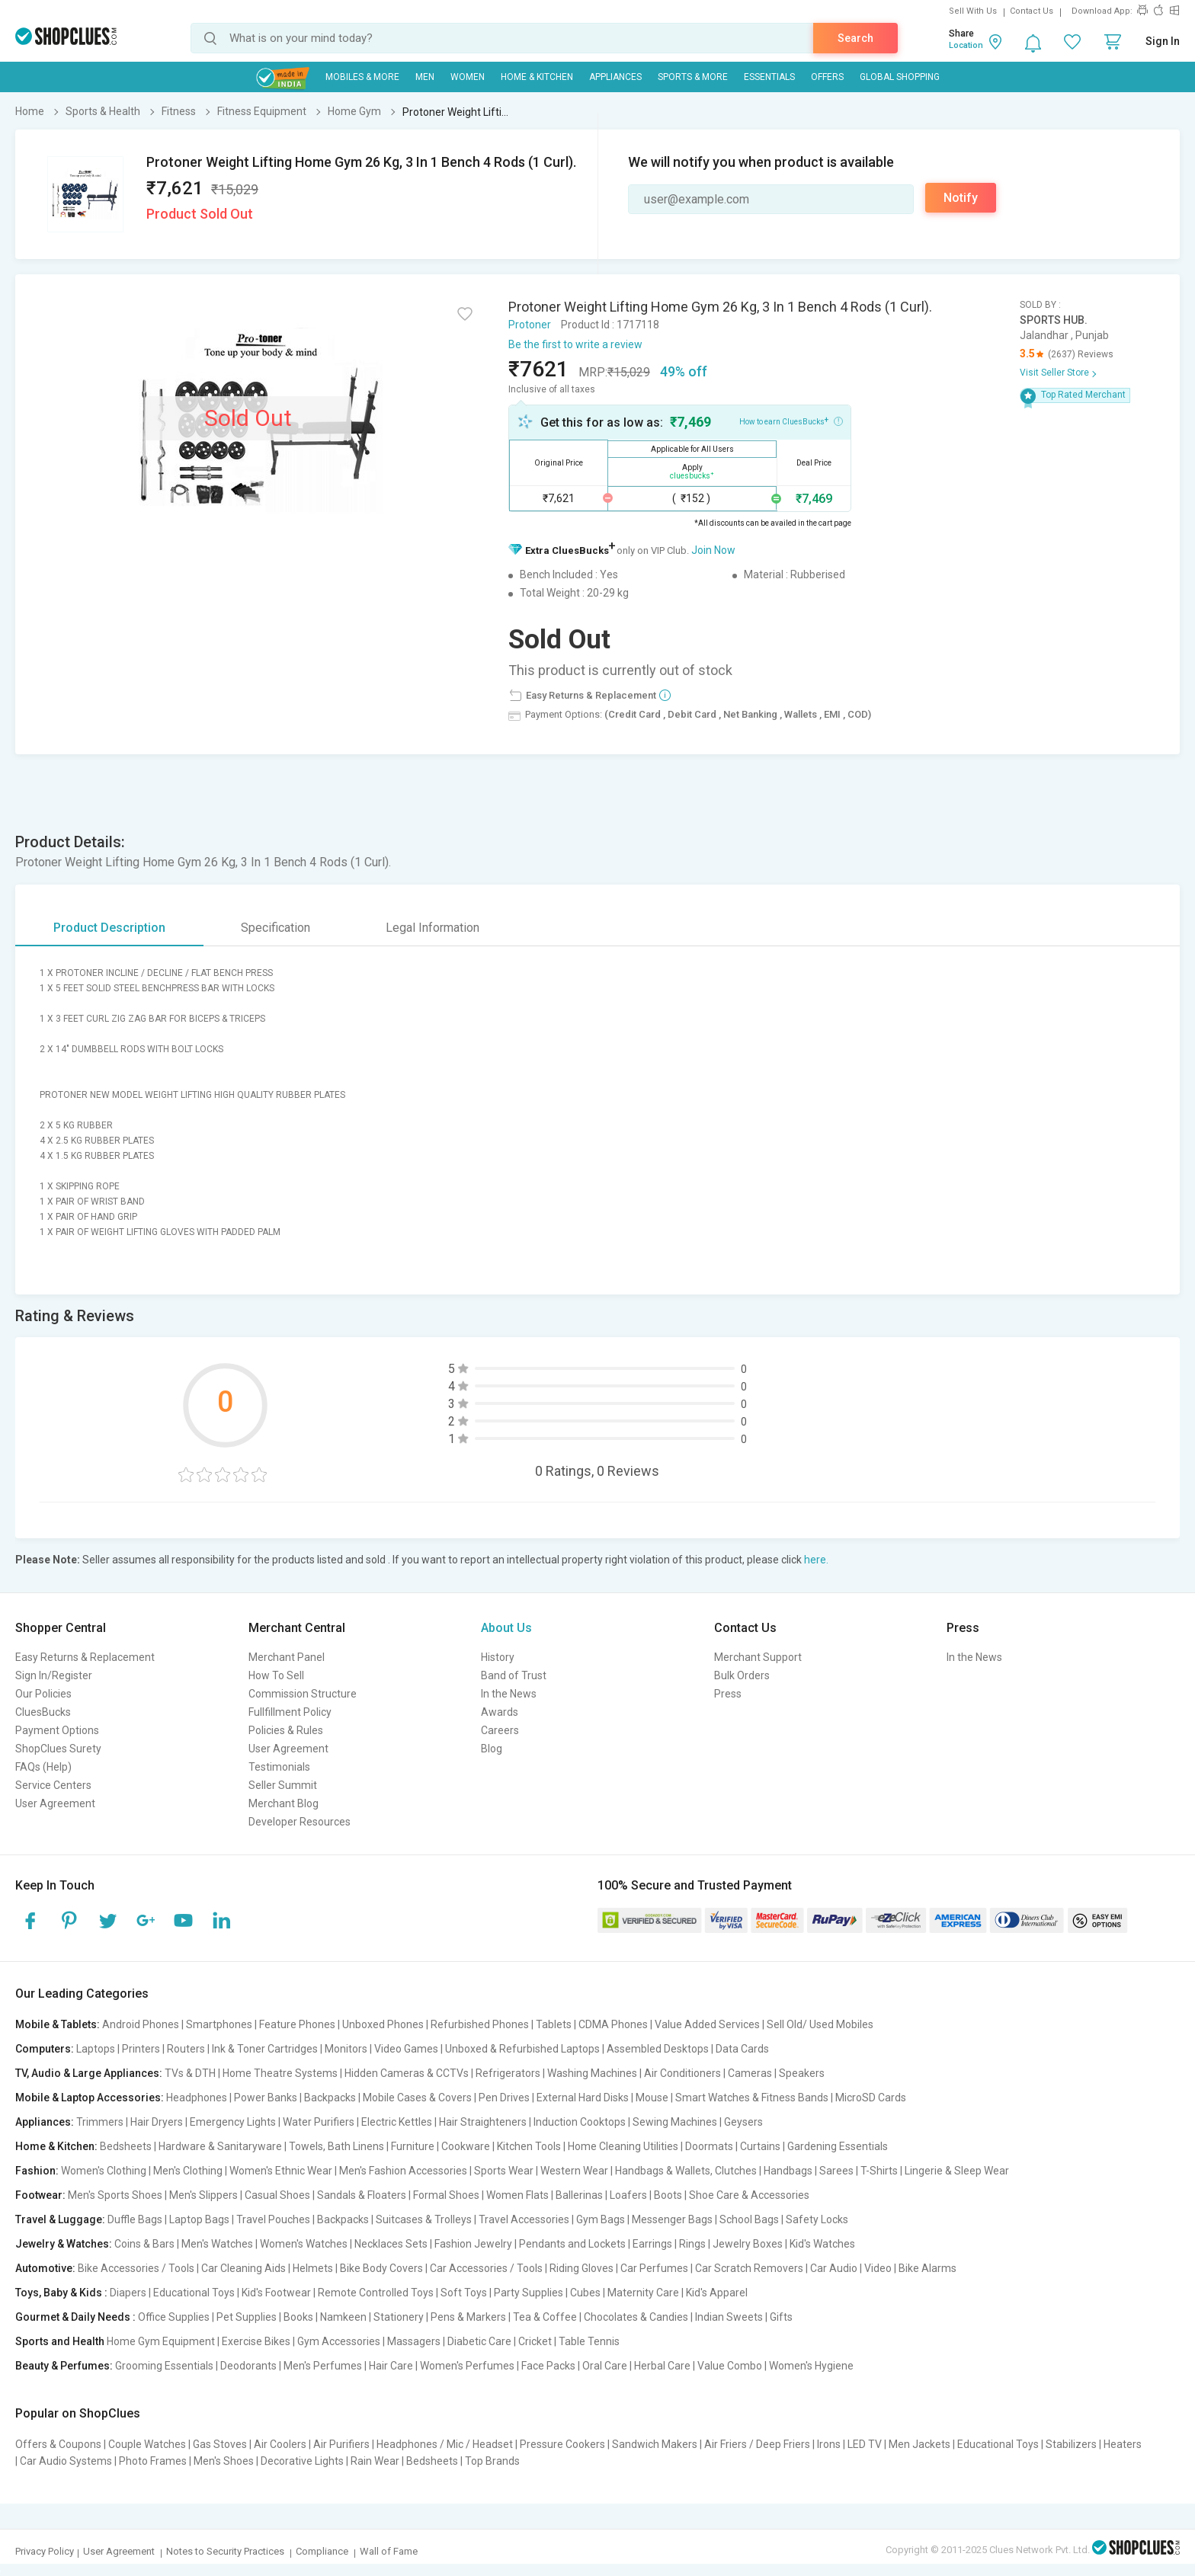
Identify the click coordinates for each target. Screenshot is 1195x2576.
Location (966, 45)
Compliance (322, 2551)
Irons (829, 2444)
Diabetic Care (479, 2341)
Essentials (769, 77)
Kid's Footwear (276, 2292)
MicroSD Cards (870, 2097)
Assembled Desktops (658, 2049)
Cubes (585, 2292)
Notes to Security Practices (225, 2551)
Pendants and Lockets (572, 2244)
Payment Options (57, 1730)
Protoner (529, 324)
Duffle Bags (134, 2219)
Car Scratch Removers (749, 2268)
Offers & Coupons (58, 2444)
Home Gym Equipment (161, 2341)
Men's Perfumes (323, 2366)
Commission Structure (302, 1694)
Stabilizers (1071, 2444)
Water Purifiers (318, 2122)
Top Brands (492, 2461)
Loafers (628, 2195)
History (497, 1657)
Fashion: (37, 2171)
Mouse (652, 2097)
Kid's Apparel (717, 2292)
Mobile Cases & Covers (417, 2097)
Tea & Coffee (545, 2317)
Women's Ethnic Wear (280, 2171)
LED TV (864, 2444)
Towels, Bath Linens (336, 2146)
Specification (275, 927)
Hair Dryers (156, 2122)
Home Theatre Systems (280, 2073)
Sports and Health (59, 2341)
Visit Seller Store (1054, 372)
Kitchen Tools (529, 2146)
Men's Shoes (224, 2461)
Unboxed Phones (383, 2024)
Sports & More (693, 77)
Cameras (750, 2073)
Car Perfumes (654, 2268)
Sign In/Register (53, 1675)
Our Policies (43, 1694)
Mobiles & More (362, 77)
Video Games (406, 2049)
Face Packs (548, 2366)
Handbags (788, 2171)
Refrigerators (508, 2073)
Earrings (652, 2244)
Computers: (44, 2049)
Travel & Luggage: (60, 2219)
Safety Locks (817, 2219)
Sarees (836, 2171)
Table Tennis (589, 2341)
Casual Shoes (277, 2195)
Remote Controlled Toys (376, 2292)
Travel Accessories (524, 2219)
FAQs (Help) (43, 1767)
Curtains (760, 2146)
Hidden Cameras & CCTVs (406, 2073)
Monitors (346, 2049)
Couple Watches (147, 2444)
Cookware (465, 2146)
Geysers (743, 2122)
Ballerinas (579, 2195)
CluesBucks (43, 1712)
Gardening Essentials (837, 2146)
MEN (424, 77)
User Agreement (55, 1803)
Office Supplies (174, 2317)
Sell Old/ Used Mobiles (820, 2024)
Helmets (313, 2268)
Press (728, 1694)
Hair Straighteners (483, 2122)
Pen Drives (504, 2097)
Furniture (412, 2146)
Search (855, 38)
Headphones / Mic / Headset (444, 2444)
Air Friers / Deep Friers (757, 2444)
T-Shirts (879, 2171)
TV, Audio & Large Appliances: (88, 2073)
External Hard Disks (583, 2097)
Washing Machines (592, 2073)
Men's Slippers (203, 2195)
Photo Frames (153, 2461)
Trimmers (99, 2122)
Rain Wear (375, 2461)
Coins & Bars (144, 2244)
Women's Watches (304, 2244)
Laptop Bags (199, 2219)
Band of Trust (513, 1675)
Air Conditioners (682, 2073)
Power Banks (265, 2097)
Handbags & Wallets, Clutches (686, 2171)
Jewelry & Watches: (63, 2244)
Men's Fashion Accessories (403, 2171)
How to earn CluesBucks (791, 420)
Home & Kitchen (537, 77)
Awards (499, 1712)
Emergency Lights (233, 2122)
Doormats (709, 2146)
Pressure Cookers (562, 2444)
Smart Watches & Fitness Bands (751, 2097)
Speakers (802, 2073)
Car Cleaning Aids (243, 2268)
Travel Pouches (273, 2219)
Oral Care (604, 2366)
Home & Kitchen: (56, 2146)
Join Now (713, 550)
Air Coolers (280, 2444)
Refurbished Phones (480, 2024)
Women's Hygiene (811, 2366)
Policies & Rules (285, 1730)
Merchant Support (758, 1657)
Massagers (414, 2341)
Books (298, 2317)
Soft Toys (464, 2292)
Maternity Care (643, 2292)
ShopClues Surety (58, 1748)
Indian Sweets (729, 2317)
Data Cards (742, 2049)
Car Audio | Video (851, 2268)
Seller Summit (282, 1785)
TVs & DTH (190, 2073)
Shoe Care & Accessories (749, 2195)
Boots (668, 2195)
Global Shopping (900, 77)
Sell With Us (973, 11)
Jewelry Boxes (748, 2244)
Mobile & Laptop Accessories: (89, 2097)
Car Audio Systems (66, 2461)
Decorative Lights (302, 2461)
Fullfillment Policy (290, 1712)
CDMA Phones (613, 2024)
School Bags (749, 2219)
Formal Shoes (446, 2195)
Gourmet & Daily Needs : (75, 2317)
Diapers (128, 2292)
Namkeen (343, 2317)
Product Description (109, 927)
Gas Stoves (220, 2444)
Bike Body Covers (381, 2268)
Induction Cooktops (579, 2122)
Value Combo (729, 2366)
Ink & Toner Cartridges (265, 2049)
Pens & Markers (468, 2317)
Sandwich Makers (654, 2444)
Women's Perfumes (467, 2366)
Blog (491, 1748)
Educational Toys (194, 2292)
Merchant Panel (286, 1657)
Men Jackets (919, 2444)
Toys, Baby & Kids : (61, 2292)
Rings (692, 2244)
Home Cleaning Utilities (623, 2146)
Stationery (398, 2317)
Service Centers (53, 1785)
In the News (509, 1694)
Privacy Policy (44, 2551)
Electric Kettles (396, 2122)
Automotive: (45, 2268)
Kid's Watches (822, 2244)
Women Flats (517, 2195)
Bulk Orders (742, 1675)
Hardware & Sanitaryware (220, 2146)
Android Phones (140, 2024)
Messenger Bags (672, 2219)
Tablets (554, 2024)
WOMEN (467, 77)
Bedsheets (126, 2146)
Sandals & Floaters (361, 2195)
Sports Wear (503, 2171)
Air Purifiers (341, 2444)
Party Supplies (528, 2292)
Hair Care (391, 2366)
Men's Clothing (188, 2171)
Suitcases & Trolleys (424, 2219)
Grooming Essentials (164, 2366)
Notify (961, 197)
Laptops (95, 2049)
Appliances (615, 77)
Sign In (1162, 41)
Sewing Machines (675, 2122)
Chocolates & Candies (636, 2317)
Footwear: (40, 2195)
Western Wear (574, 2171)
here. (816, 1560)
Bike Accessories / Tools (136, 2268)
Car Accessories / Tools (486, 2268)
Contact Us (1031, 11)
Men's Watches (217, 2244)
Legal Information (432, 927)
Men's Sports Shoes (115, 2195)
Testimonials (279, 1767)
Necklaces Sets (391, 2244)
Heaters (1123, 2444)
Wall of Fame (389, 2551)
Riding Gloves (581, 2268)
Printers (141, 2049)
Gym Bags (600, 2219)
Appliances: (44, 2122)
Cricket (535, 2341)
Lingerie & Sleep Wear (957, 2171)
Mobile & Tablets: (57, 2024)
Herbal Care (662, 2366)
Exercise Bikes (256, 2341)
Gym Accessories (338, 2341)
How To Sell (276, 1675)
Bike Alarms (927, 2268)
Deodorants (248, 2366)
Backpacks (330, 2097)
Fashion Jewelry (473, 2244)
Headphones (196, 2097)
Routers (186, 2049)
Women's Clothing (103, 2171)
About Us (506, 1628)
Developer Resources (299, 1822)
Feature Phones (297, 2024)
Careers (500, 1730)
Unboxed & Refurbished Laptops (522, 2049)
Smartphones (219, 2024)
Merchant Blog (283, 1803)
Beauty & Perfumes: (64, 2366)
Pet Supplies (246, 2317)
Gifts (781, 2317)
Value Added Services (707, 2024)
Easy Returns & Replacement (85, 1657)
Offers (827, 77)
